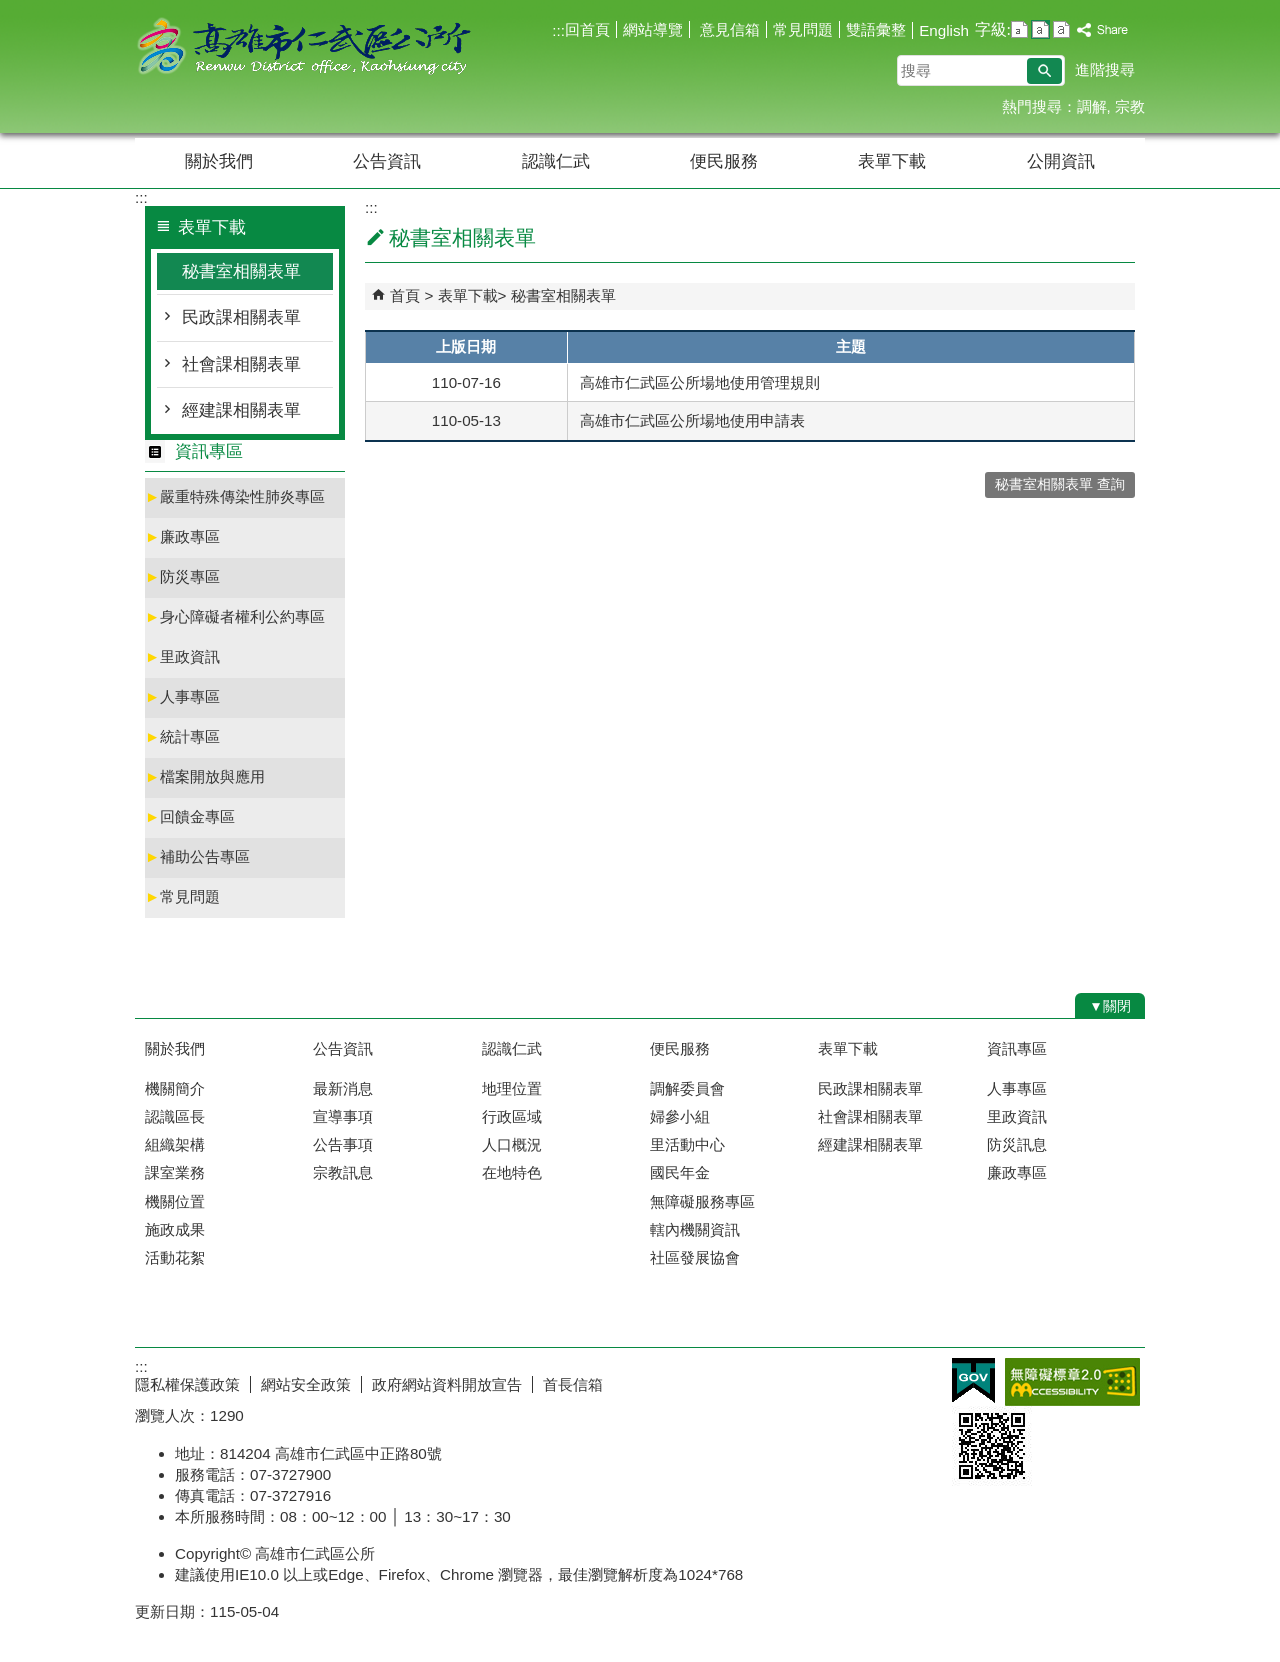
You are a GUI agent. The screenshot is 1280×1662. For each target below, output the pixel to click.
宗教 (1130, 106)
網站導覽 (653, 29)
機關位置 (175, 1201)
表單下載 (892, 161)
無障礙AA (1072, 1382)
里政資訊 (182, 656)
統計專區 (182, 736)
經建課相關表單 (241, 410)
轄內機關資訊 (695, 1229)
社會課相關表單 (241, 364)
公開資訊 (1061, 161)
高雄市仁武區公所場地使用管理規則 (700, 382)
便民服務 (724, 161)
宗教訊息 (343, 1172)
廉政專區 (182, 536)
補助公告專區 (197, 856)
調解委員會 (687, 1088)
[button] (1044, 71)
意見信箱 (728, 29)
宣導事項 (343, 1116)
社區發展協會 (695, 1257)
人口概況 (512, 1144)
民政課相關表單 (241, 317)
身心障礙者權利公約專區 (235, 616)
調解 (1092, 106)
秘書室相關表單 (241, 271)
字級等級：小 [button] (1019, 29)
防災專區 (182, 576)
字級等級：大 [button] (1061, 29)
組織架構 (175, 1144)
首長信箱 (573, 1384)
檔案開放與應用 (205, 776)
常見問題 (803, 29)
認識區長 (175, 1116)
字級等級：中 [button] (1040, 29)
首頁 (405, 295)
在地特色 (512, 1172)
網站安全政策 (306, 1384)
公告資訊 (387, 161)
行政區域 (512, 1116)
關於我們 (219, 161)
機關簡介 (175, 1088)
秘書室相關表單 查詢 (1060, 484)
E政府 (973, 1380)
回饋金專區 (190, 816)
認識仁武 (556, 161)
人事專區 (182, 696)
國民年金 (680, 1172)
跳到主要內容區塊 (10, 10)
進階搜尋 (1105, 69)
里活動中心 (687, 1144)
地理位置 (512, 1088)
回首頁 (587, 29)
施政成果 (175, 1229)
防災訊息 (1017, 1144)
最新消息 (343, 1088)
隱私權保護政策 (187, 1384)
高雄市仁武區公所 (304, 48)
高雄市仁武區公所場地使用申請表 (692, 420)
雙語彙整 (876, 29)
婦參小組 (680, 1116)
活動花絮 (175, 1257)
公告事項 (343, 1144)
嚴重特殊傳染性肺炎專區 (235, 496)
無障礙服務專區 (702, 1201)
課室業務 (175, 1172)
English (944, 30)
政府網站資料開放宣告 (447, 1384)
